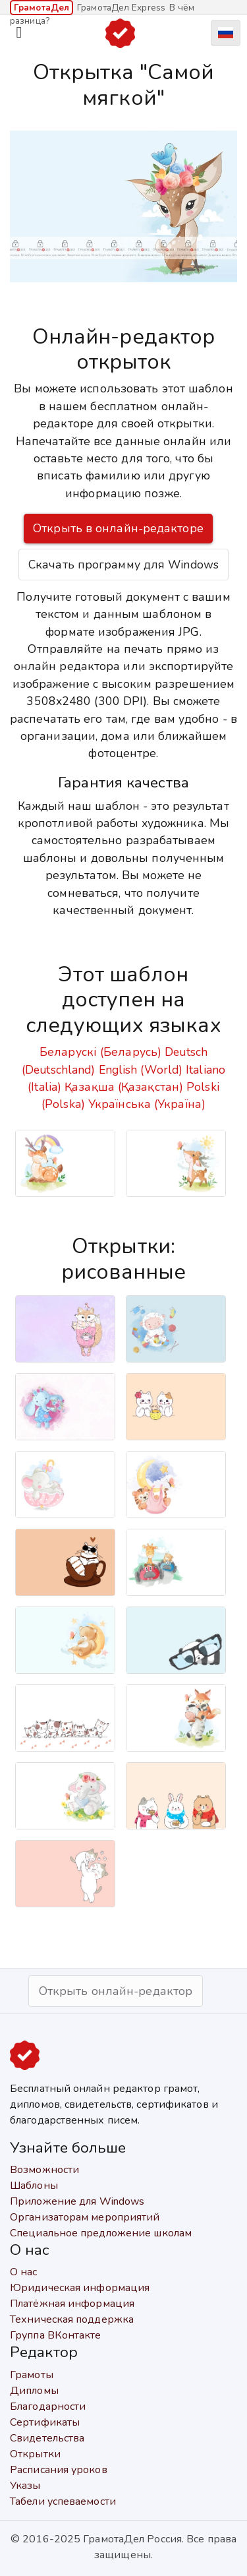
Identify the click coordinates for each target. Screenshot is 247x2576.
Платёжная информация (72, 2303)
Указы (25, 2485)
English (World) (141, 1070)
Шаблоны (34, 2185)
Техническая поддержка (72, 2319)
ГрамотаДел (41, 7)
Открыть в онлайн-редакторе (118, 528)
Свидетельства (47, 2438)
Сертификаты (45, 2422)
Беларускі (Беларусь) (100, 1052)
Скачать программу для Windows (123, 564)
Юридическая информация (80, 2288)
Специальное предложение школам (101, 2233)
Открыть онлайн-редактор (115, 1991)
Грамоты (31, 2375)
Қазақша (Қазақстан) (124, 1087)
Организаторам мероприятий (85, 2217)
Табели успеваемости (63, 2501)
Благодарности (48, 2406)
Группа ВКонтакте (55, 2335)
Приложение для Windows (77, 2201)
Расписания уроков (58, 2470)
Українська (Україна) (147, 1104)
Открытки (35, 2454)
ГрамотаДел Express (121, 7)
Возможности (44, 2169)
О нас (24, 2272)
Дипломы (34, 2390)
